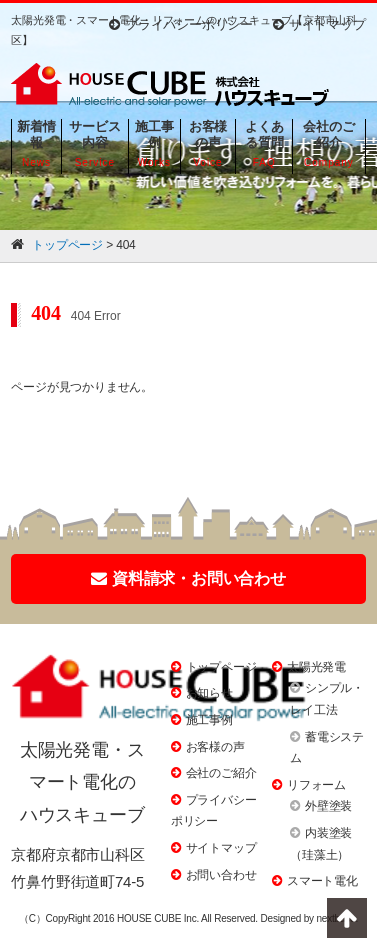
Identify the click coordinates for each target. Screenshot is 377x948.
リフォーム (316, 785)
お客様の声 (215, 747)
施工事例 (209, 720)
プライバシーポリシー (181, 24)
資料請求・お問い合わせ (188, 578)
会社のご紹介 (221, 773)
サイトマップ (319, 24)
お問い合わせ (221, 875)
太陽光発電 (316, 667)
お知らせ (209, 693)
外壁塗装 (328, 806)
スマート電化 (322, 881)
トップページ (221, 667)
